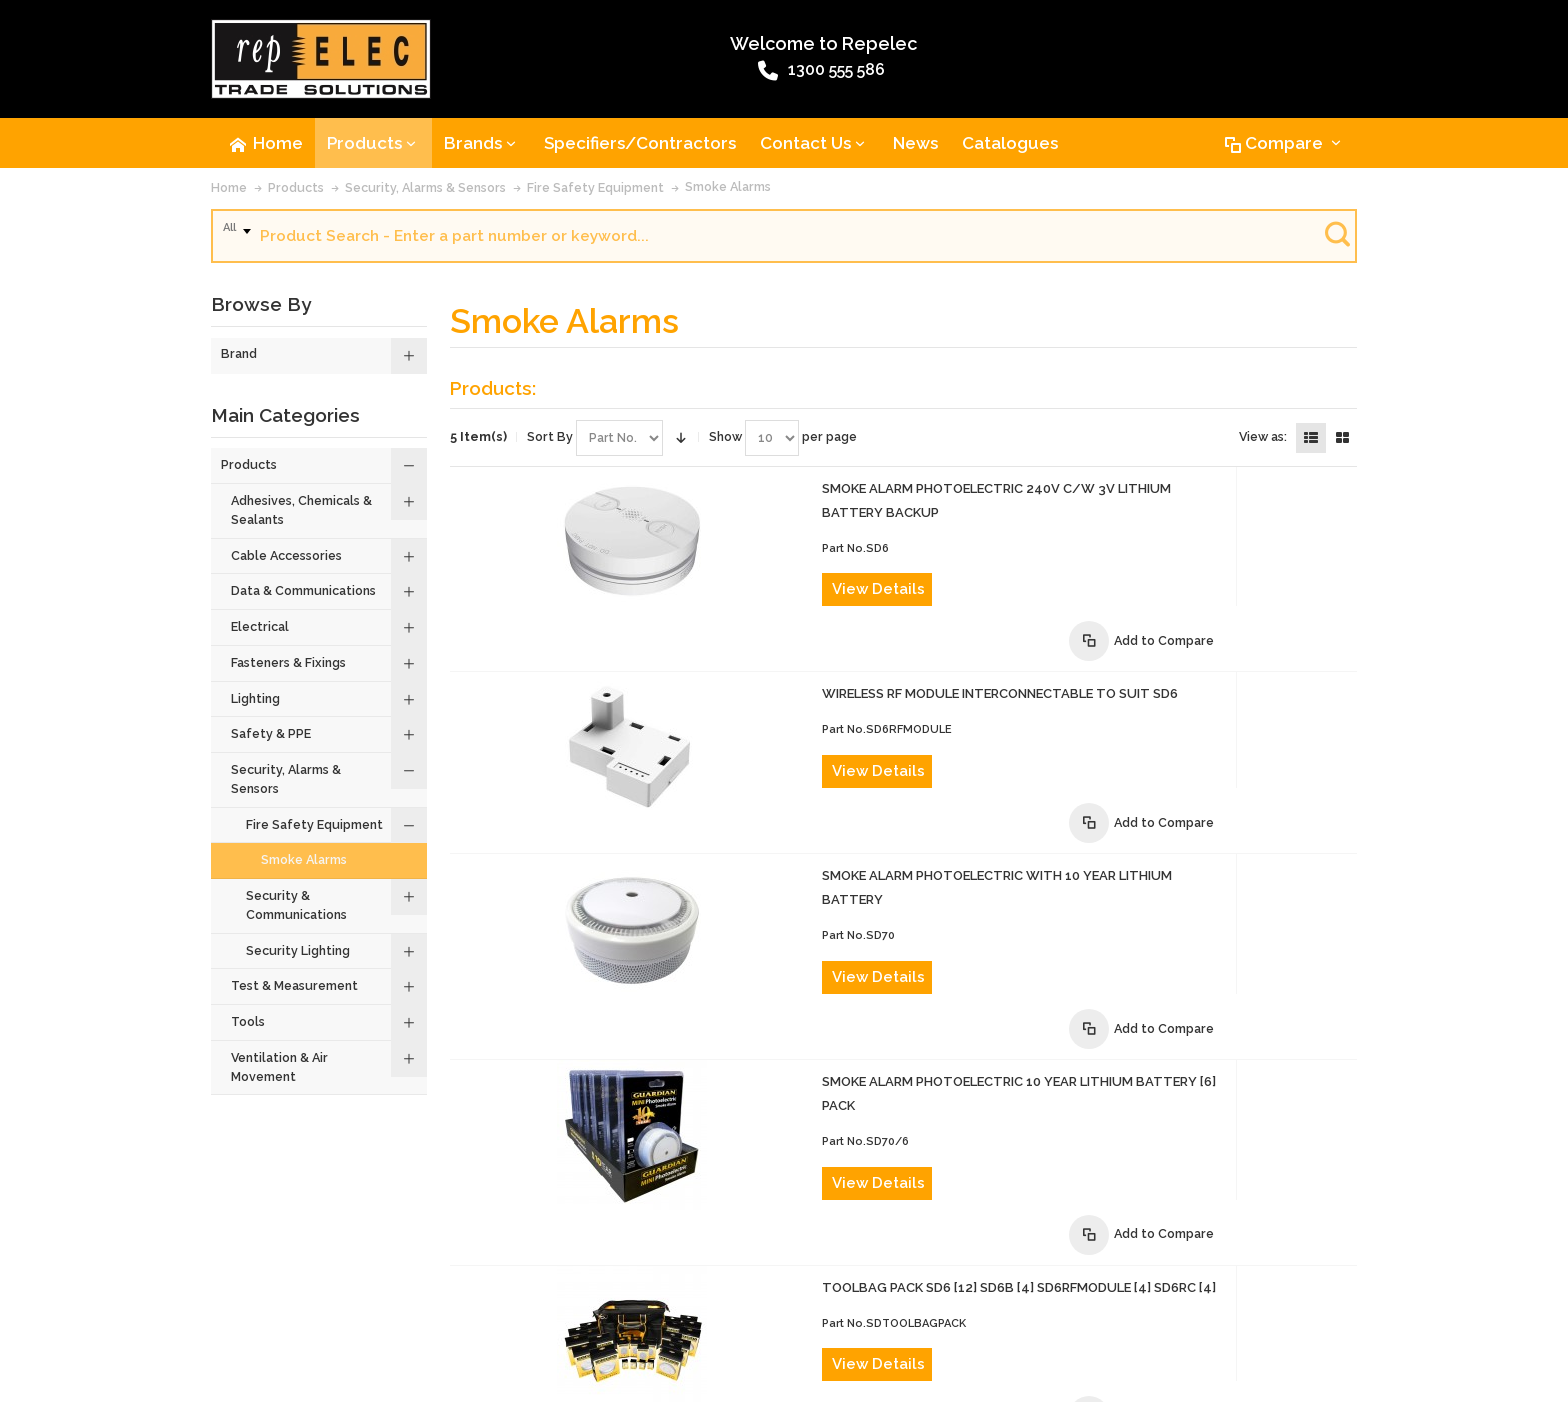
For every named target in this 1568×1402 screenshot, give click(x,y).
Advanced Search (420, 1290)
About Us (246, 1290)
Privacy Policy (1043, 1290)
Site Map (1124, 1290)
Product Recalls (534, 1290)
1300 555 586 (728, 73)
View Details (817, 592)
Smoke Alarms (728, 188)
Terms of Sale (638, 1290)
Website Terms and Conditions (786, 1290)
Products (296, 189)
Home (229, 189)
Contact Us (321, 1290)
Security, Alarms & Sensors (425, 189)
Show (725, 438)
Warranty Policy (940, 1290)
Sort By (550, 438)
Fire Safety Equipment (595, 189)
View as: (1263, 438)
